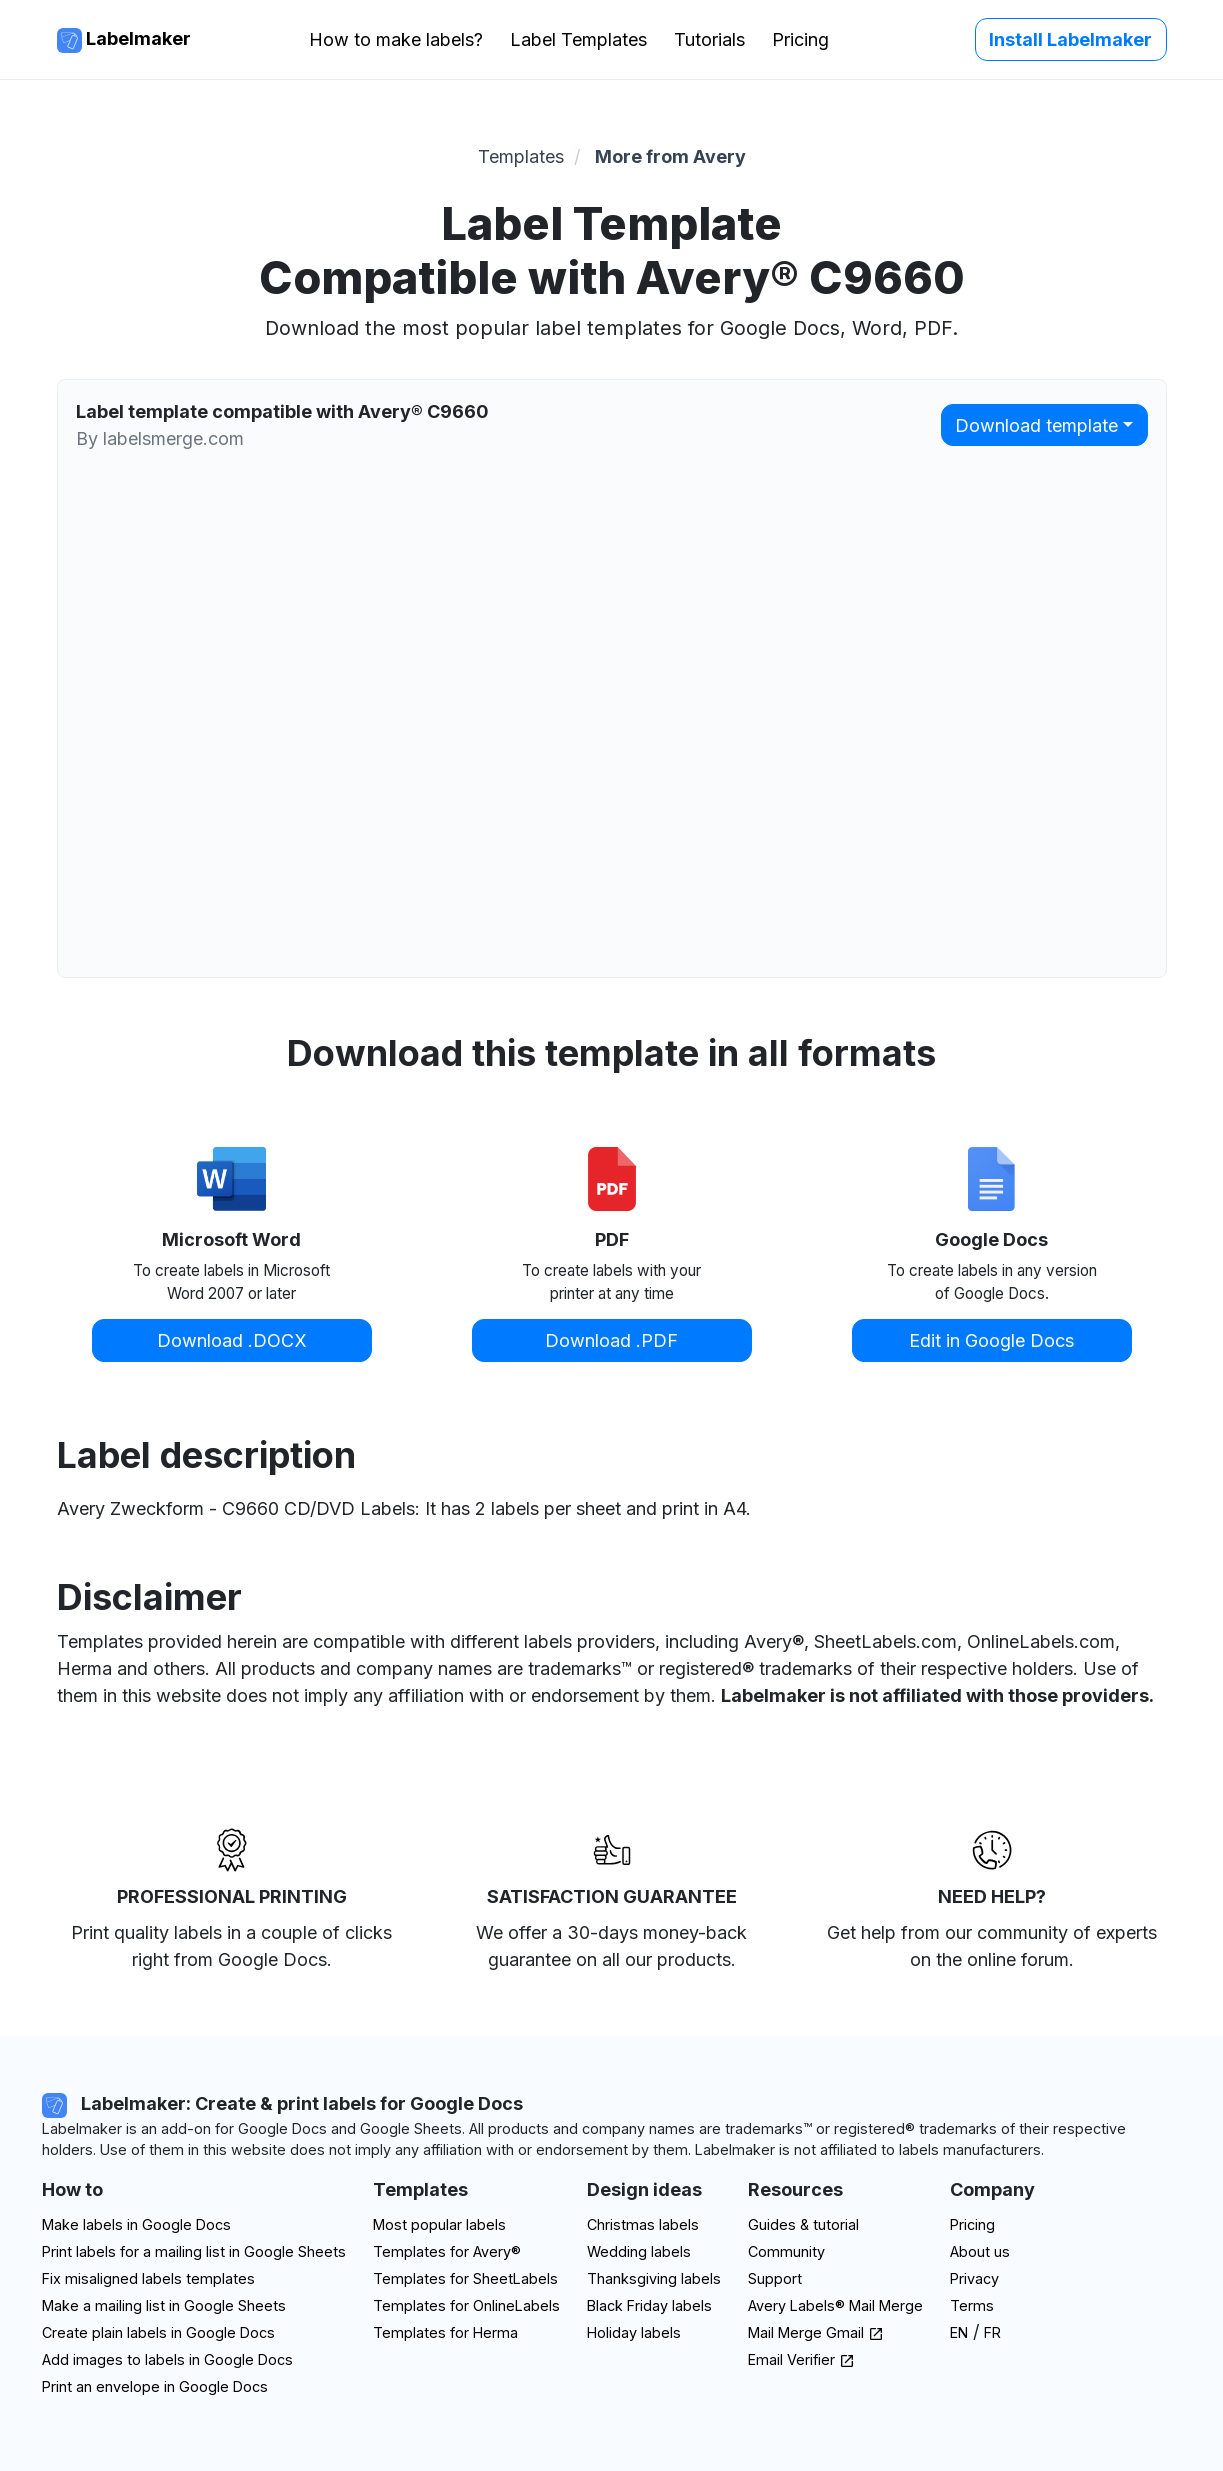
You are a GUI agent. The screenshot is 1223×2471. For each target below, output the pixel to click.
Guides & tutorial (803, 2224)
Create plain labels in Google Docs (158, 2332)
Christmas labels (643, 2224)
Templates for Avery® (447, 2251)
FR (992, 2332)
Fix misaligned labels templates (148, 2278)
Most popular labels (439, 2224)
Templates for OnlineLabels (466, 2305)
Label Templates (578, 39)
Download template (1036, 425)
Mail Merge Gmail (816, 2332)
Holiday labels (634, 2332)
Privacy (974, 2278)
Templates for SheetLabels (465, 2278)
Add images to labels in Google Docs (167, 2359)
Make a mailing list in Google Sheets (164, 2305)
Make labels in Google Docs (136, 2224)
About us (980, 2251)
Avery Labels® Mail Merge (835, 2305)
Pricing (800, 39)
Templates (521, 156)
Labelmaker (124, 40)
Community (786, 2251)
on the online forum (989, 1959)
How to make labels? (396, 39)
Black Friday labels (649, 2305)
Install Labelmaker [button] (1070, 39)
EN (959, 2332)
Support (775, 2278)
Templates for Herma (445, 2332)
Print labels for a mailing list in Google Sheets (194, 2251)
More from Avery (670, 156)
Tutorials (709, 39)
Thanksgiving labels (654, 2278)
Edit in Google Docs (991, 1340)
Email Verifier (801, 2359)
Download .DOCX (232, 1340)
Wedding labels (639, 2251)
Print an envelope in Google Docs (155, 2386)
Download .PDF (611, 1340)
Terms (972, 2305)
